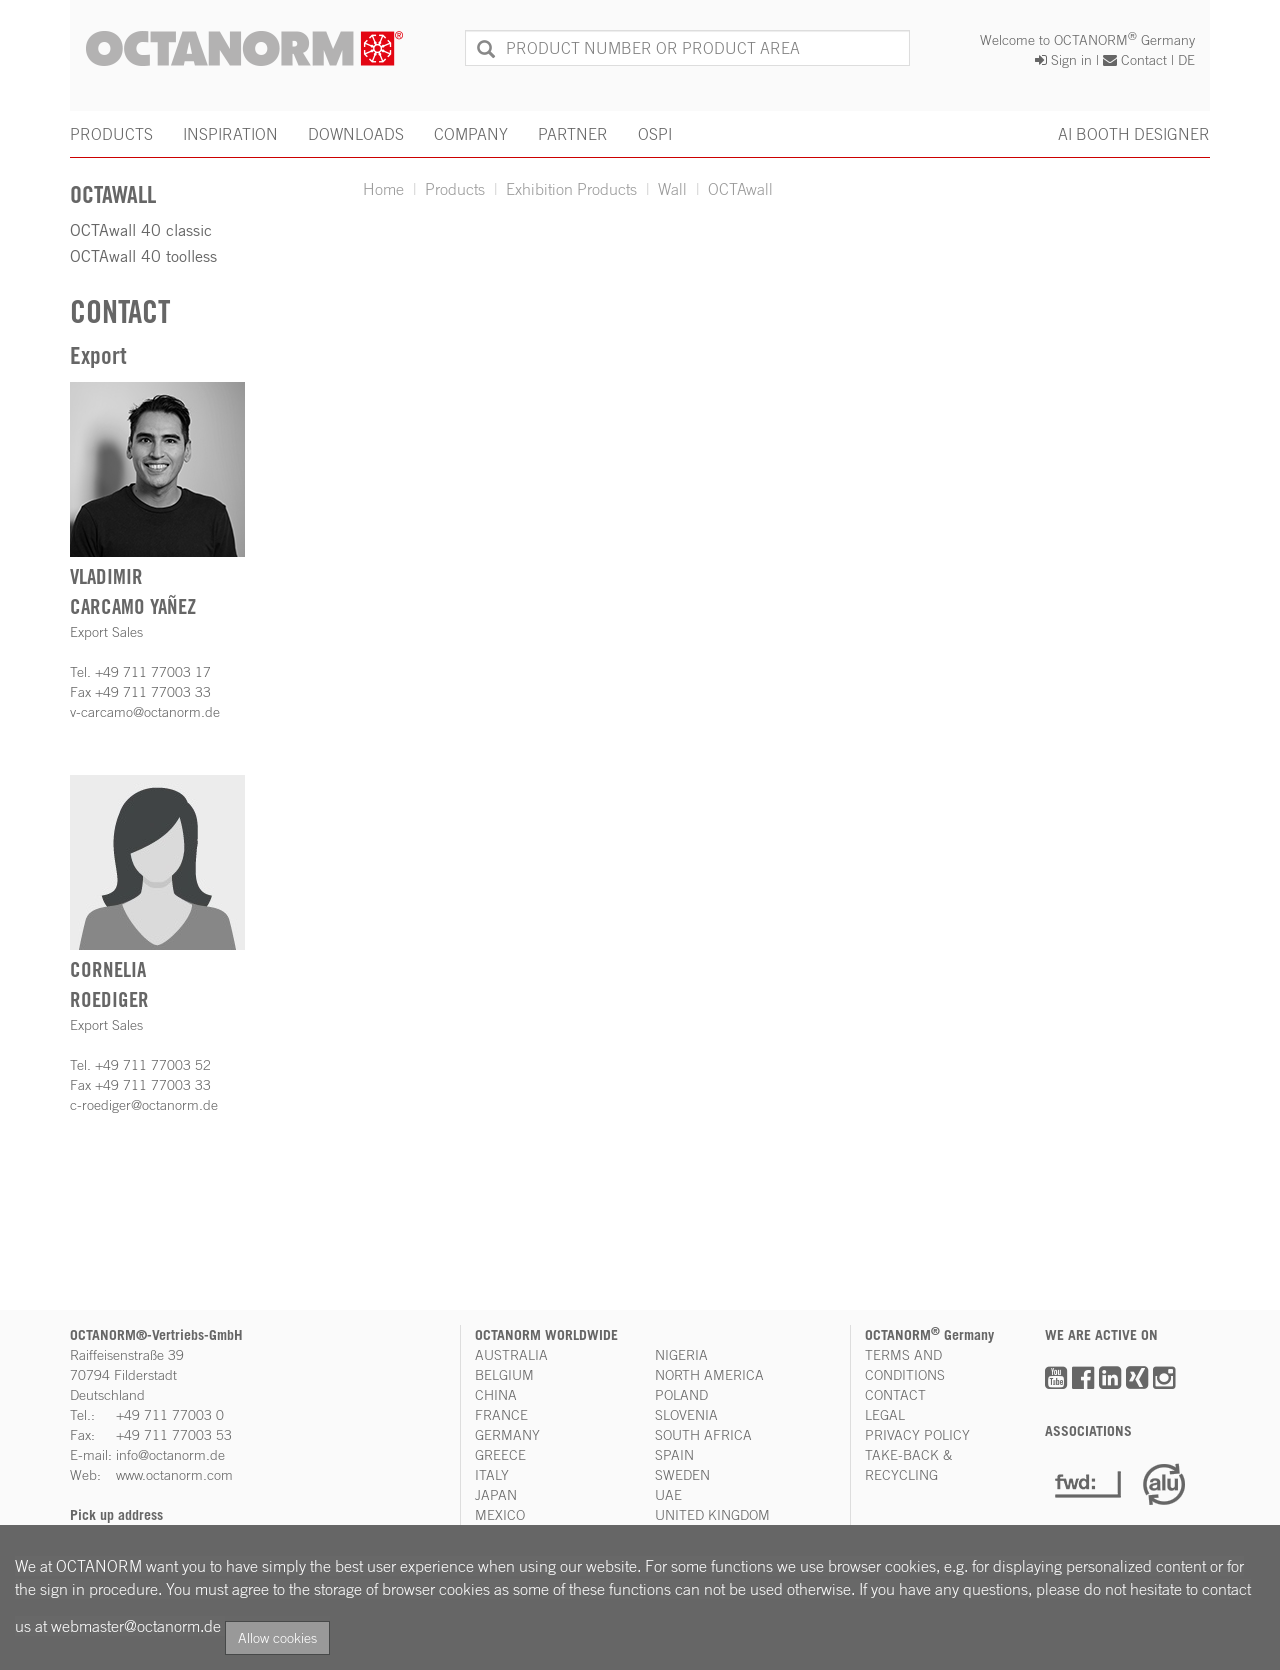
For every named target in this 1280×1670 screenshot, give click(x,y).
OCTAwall (740, 189)
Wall (672, 189)
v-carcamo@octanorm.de (145, 711)
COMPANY (471, 134)
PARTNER (573, 134)
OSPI (655, 134)
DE (1186, 59)
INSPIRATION (230, 134)
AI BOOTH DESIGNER (1134, 134)
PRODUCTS (111, 134)
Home (383, 189)
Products (455, 189)
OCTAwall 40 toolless (143, 256)
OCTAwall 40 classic (141, 230)
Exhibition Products (571, 189)
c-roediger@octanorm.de (144, 1104)
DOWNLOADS (356, 134)
